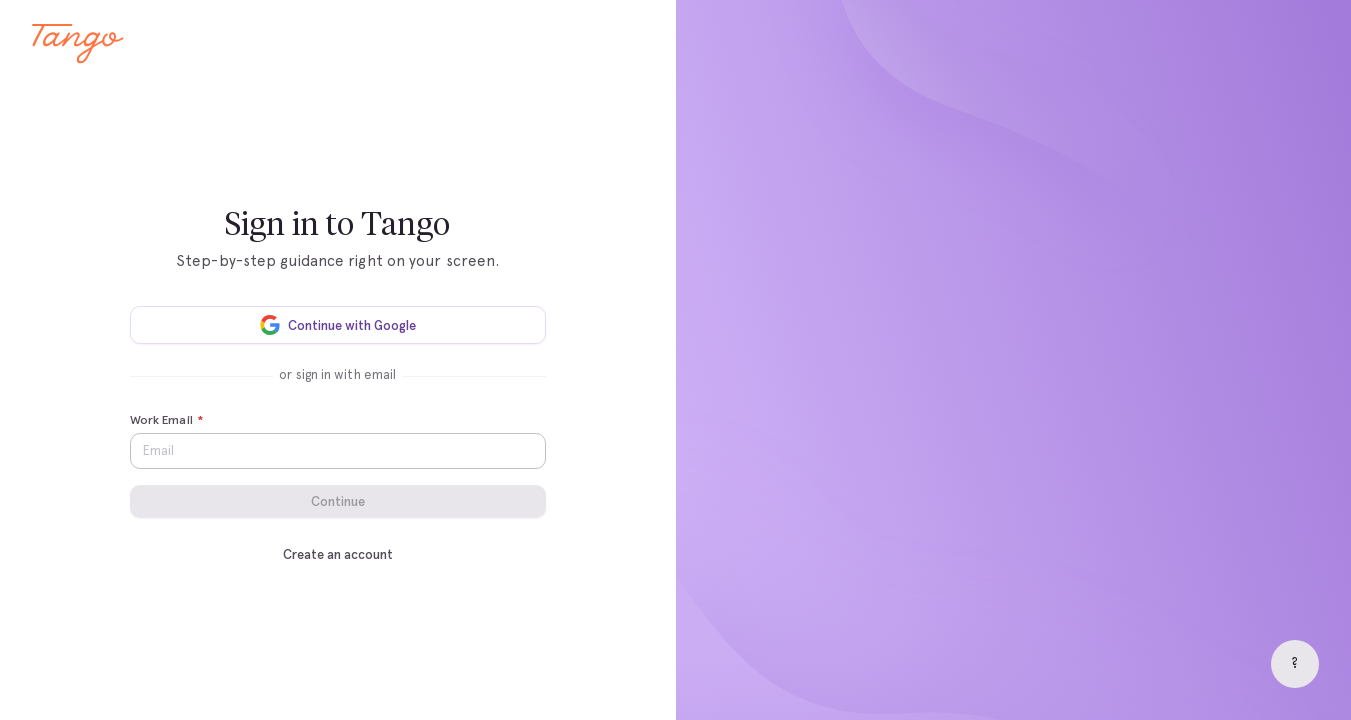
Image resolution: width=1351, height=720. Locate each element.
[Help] (1295, 664)
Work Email (166, 421)
